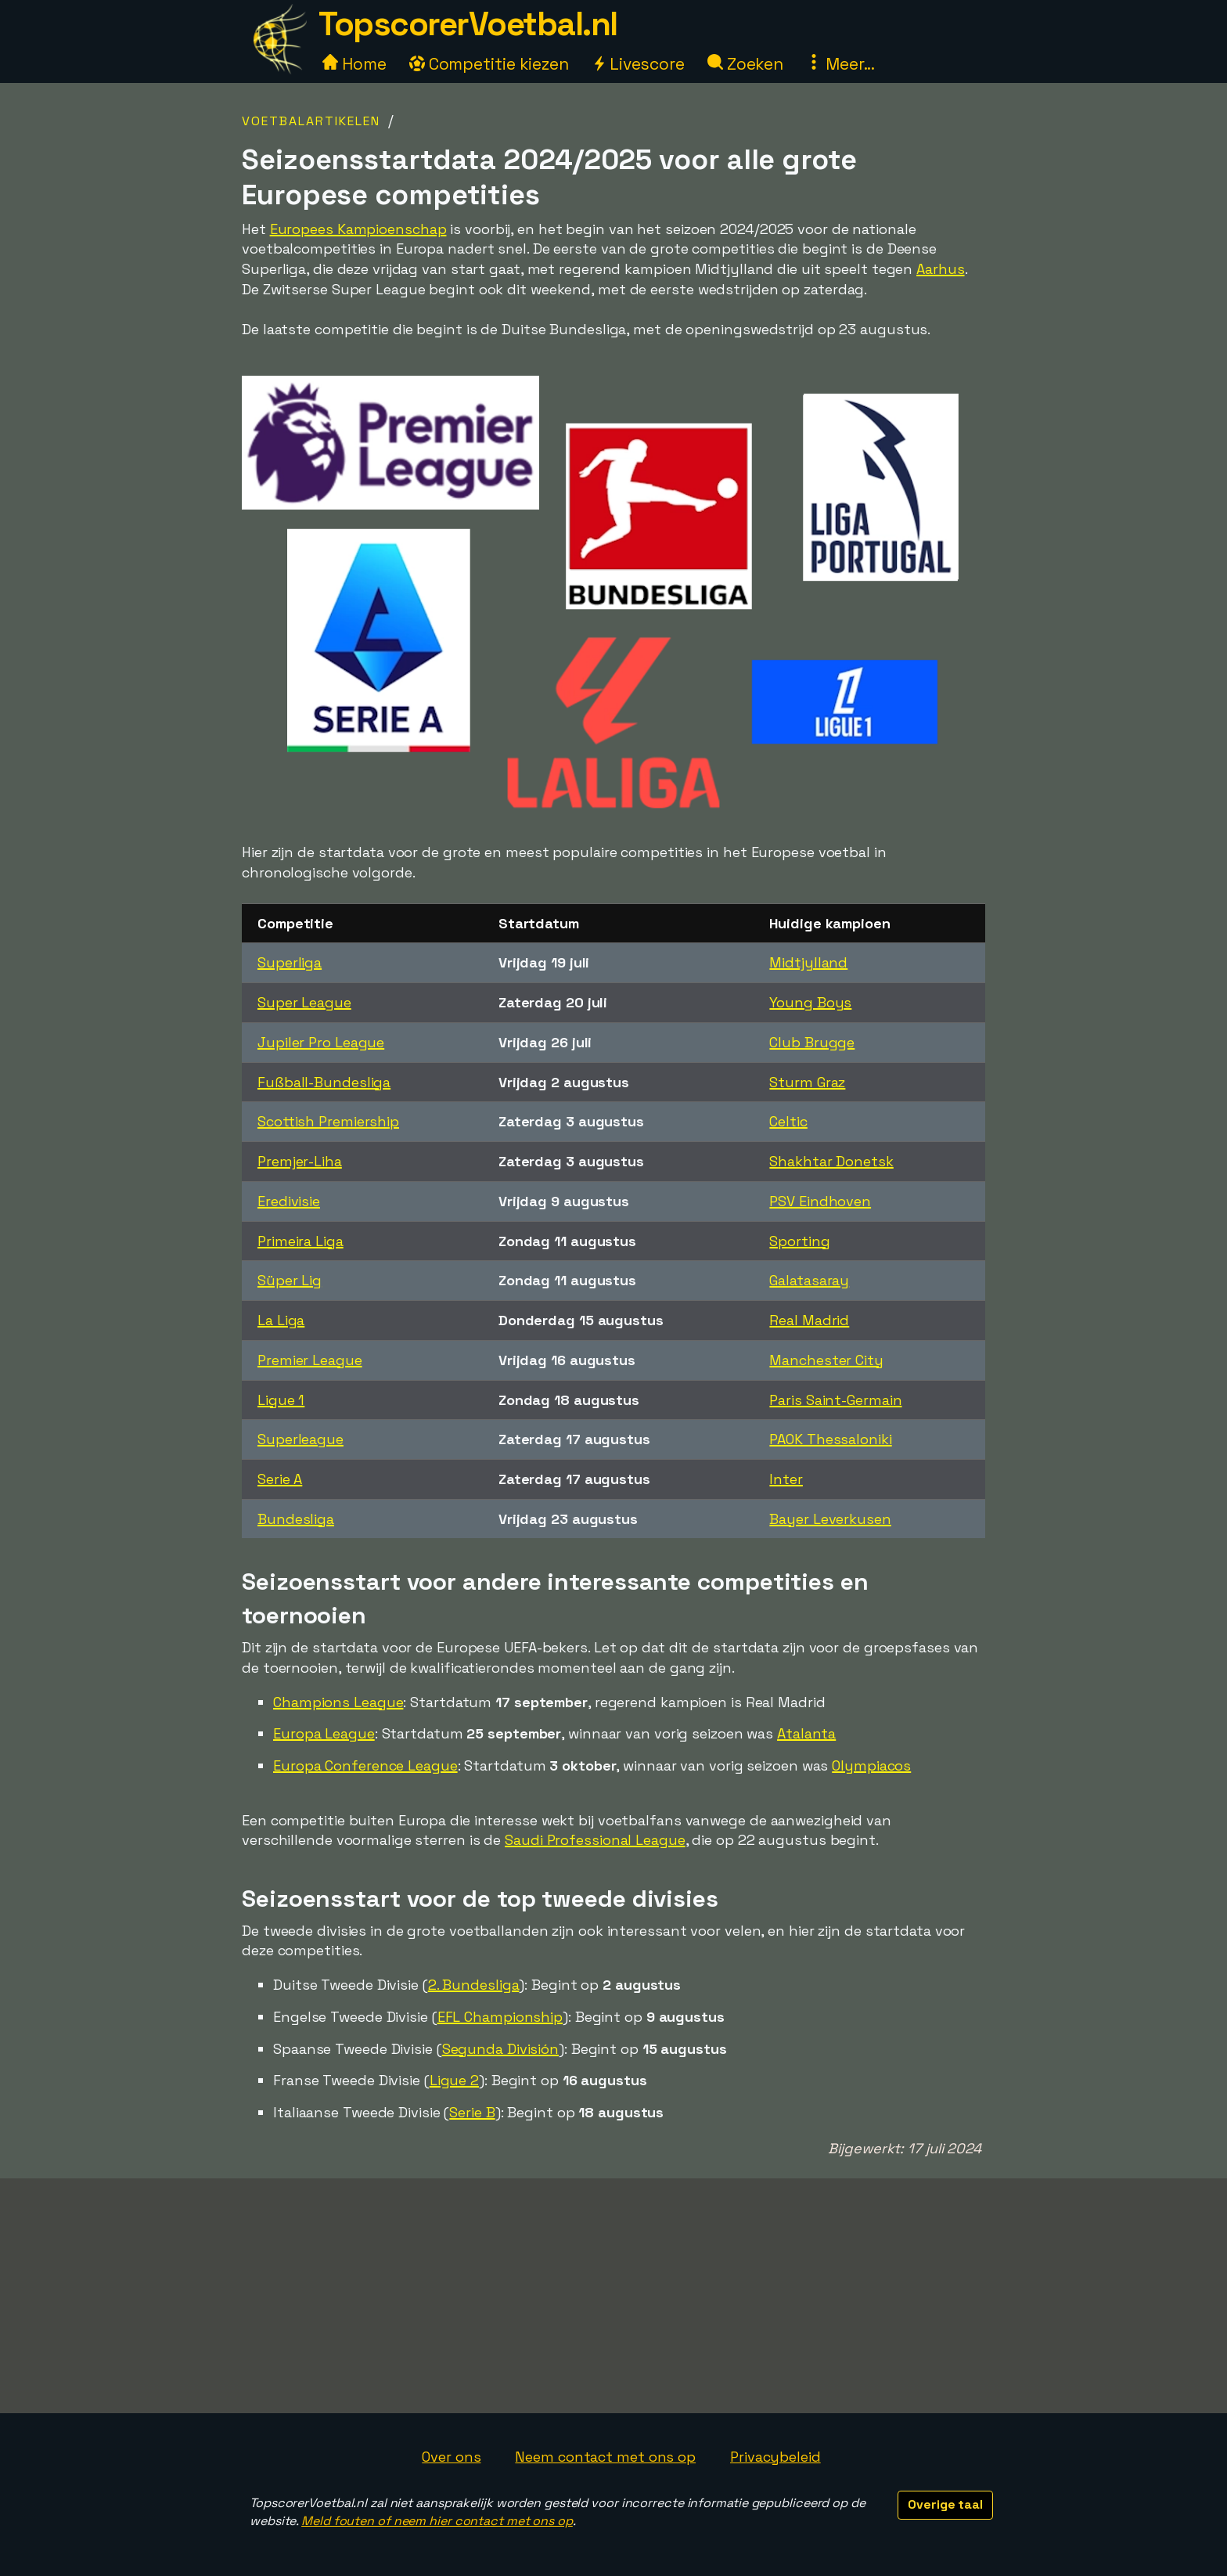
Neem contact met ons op (605, 2457)
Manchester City (826, 1360)
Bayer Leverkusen (830, 1519)
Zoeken (745, 63)
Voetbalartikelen (311, 121)
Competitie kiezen (489, 63)
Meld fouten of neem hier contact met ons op (437, 2521)
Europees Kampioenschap (358, 229)
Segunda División (500, 2049)
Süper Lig (289, 1280)
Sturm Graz (807, 1082)
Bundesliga (295, 1519)
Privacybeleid (775, 2457)
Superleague (300, 1439)
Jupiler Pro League (320, 1042)
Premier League (309, 1360)
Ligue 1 (280, 1400)
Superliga (289, 962)
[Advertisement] (613, 2295)
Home (354, 63)
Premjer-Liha (299, 1161)
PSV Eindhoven (820, 1201)
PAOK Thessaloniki (830, 1439)
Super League (304, 1002)
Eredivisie (288, 1201)
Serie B (472, 2112)
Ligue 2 (454, 2080)
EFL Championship (500, 2017)
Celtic (788, 1121)
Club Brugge (812, 1042)
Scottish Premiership (328, 1121)
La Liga (280, 1320)
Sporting (799, 1241)
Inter (786, 1479)
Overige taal (945, 2504)
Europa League (324, 1733)
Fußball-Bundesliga (323, 1082)
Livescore (638, 63)
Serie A (279, 1479)
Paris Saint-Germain (835, 1400)
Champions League (338, 1702)
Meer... (840, 63)
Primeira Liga (300, 1241)
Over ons (451, 2457)
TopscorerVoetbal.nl (467, 24)
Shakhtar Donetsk (831, 1161)
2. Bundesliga (474, 1985)
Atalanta (806, 1733)
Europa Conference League (365, 1765)
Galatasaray (809, 1280)
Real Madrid (809, 1320)
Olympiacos (871, 1765)
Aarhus (940, 269)
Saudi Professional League (595, 1840)
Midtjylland (808, 962)
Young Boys (810, 1002)
